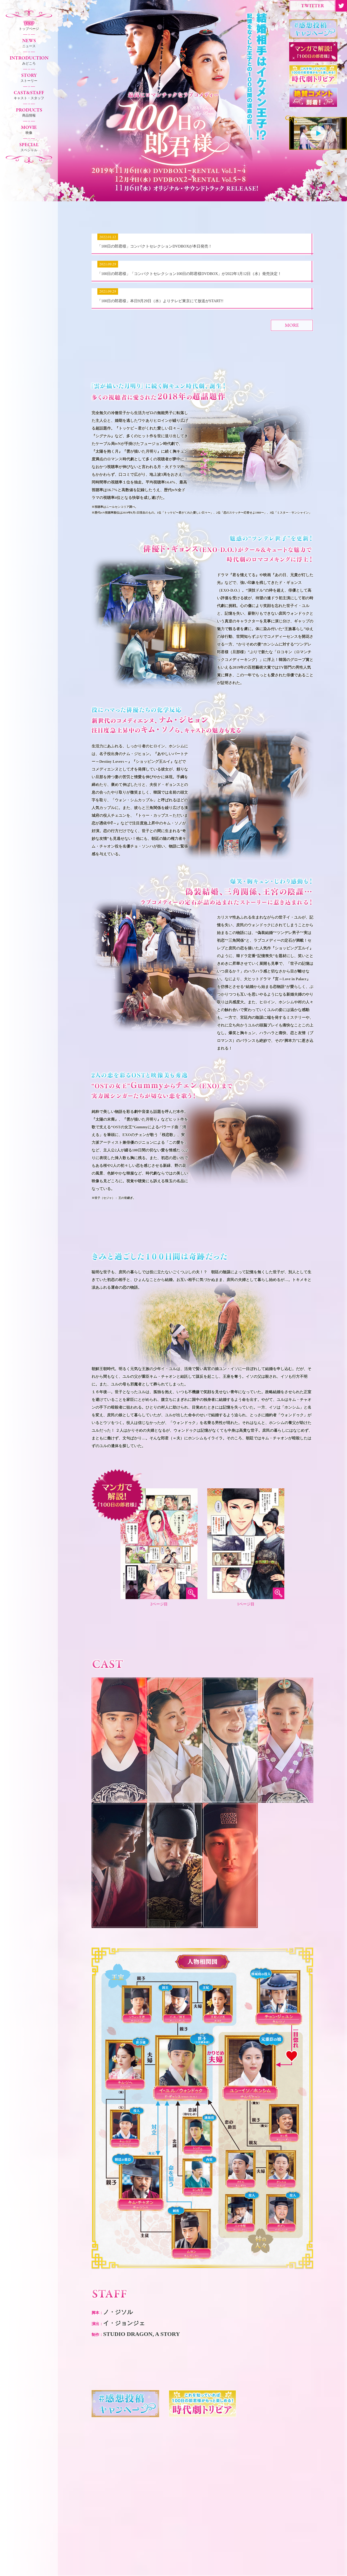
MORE (292, 341)
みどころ (29, 60)
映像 (29, 130)
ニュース (29, 43)
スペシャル (29, 147)
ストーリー (29, 78)
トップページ (29, 26)
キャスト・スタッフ (29, 95)
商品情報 (29, 112)
